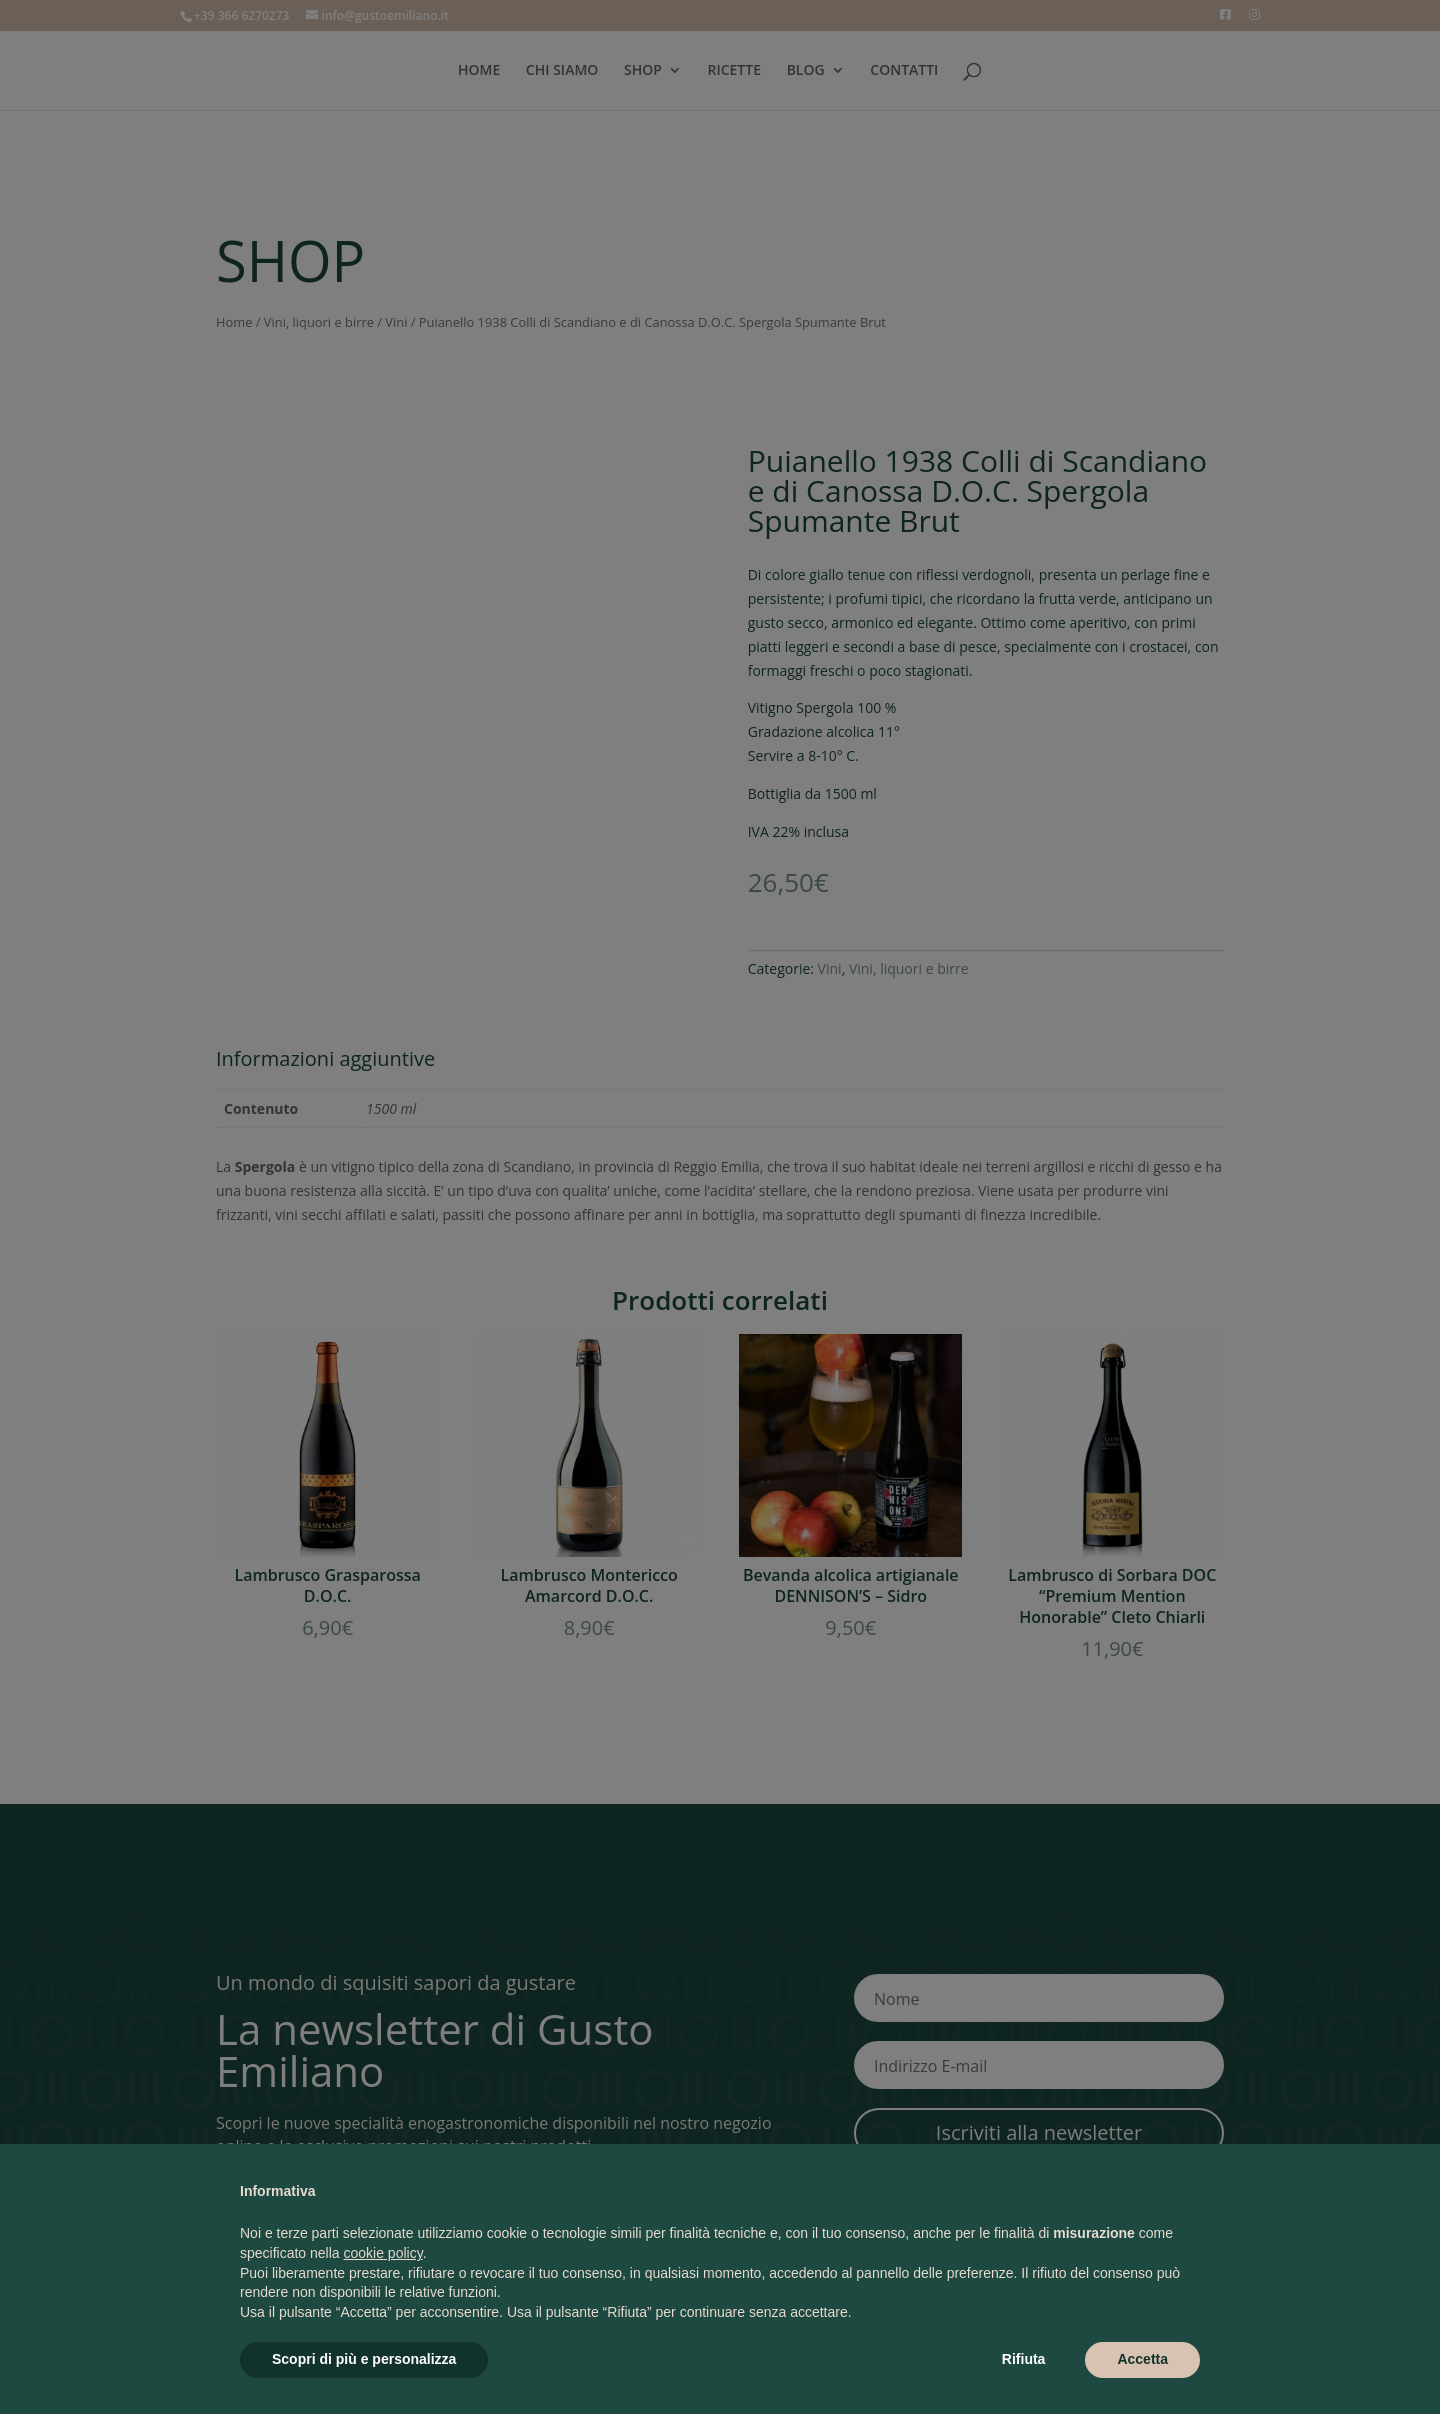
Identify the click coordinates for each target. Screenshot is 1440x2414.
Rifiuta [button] (1024, 2359)
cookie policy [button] (383, 2253)
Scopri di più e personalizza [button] (364, 2359)
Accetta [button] (1142, 2359)
